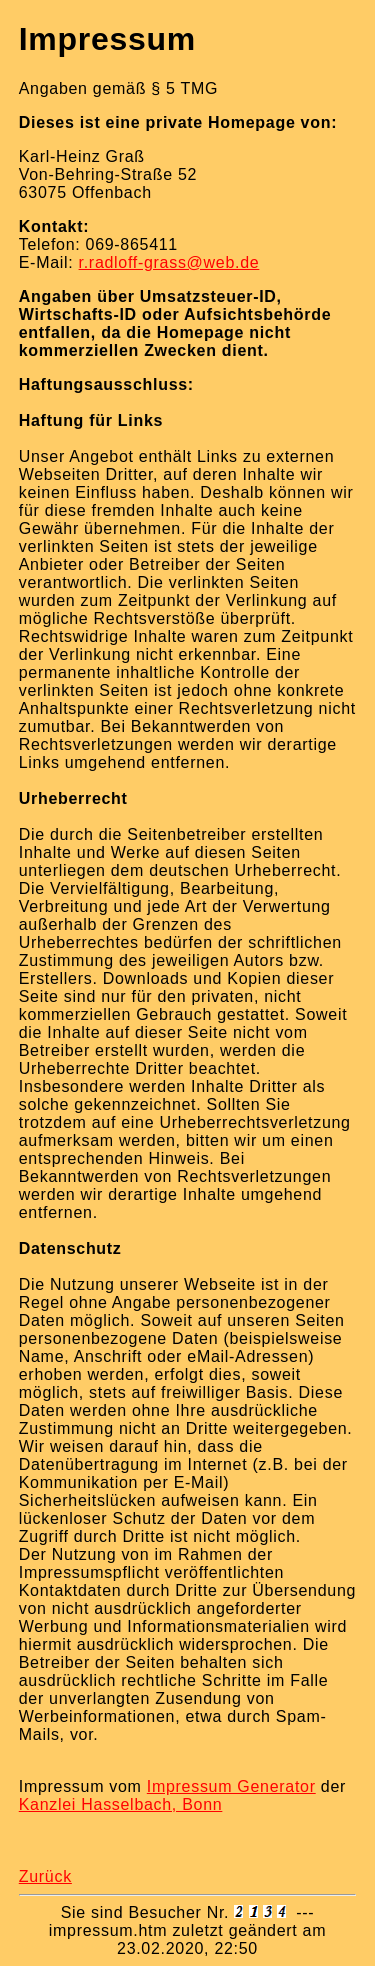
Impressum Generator (231, 1786)
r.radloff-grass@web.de (169, 262)
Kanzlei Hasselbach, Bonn (121, 1804)
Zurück (45, 1876)
